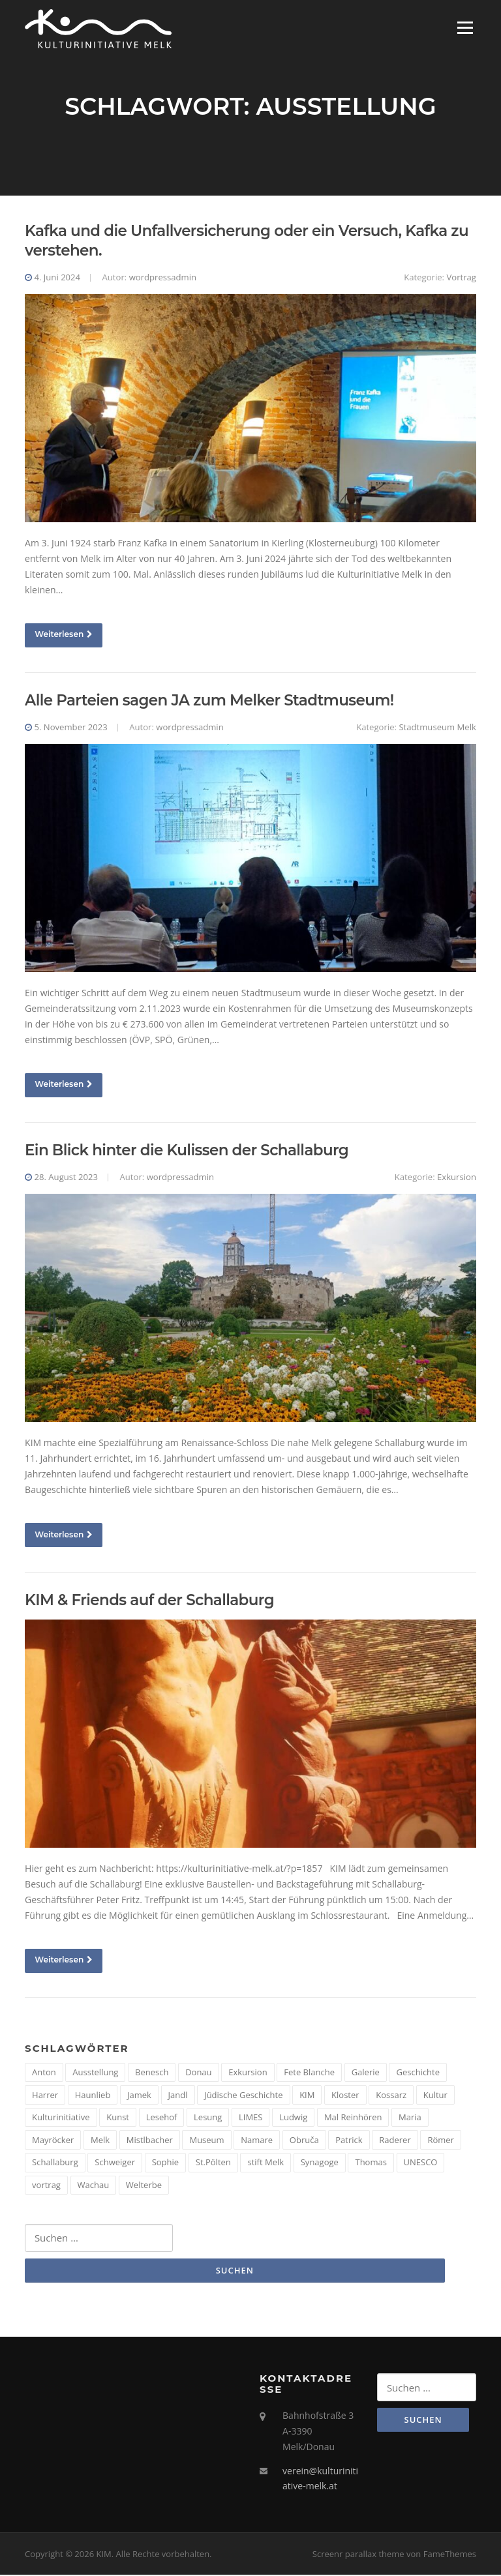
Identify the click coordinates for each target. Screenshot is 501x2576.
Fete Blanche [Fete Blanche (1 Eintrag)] (309, 2073)
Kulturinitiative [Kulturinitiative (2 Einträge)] (61, 2118)
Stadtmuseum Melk (437, 727)
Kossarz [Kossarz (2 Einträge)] (391, 2095)
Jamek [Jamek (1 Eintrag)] (139, 2095)
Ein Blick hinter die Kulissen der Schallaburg (186, 1151)
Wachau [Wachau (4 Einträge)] (94, 2185)
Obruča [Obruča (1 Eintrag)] (304, 2140)
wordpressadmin (162, 278)
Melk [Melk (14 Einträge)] (100, 2140)
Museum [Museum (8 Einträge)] (206, 2140)
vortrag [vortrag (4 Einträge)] (46, 2185)
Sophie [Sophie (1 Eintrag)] (165, 2163)
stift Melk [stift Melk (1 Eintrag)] (265, 2163)
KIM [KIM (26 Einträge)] (306, 2095)
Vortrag (461, 278)
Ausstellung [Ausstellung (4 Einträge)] (95, 2073)
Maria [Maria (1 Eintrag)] (410, 2118)
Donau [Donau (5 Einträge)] (198, 2073)
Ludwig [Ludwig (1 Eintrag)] (293, 2118)
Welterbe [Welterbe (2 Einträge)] (144, 2185)
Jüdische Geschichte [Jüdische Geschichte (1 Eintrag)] (243, 2095)
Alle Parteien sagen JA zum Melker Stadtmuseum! (209, 701)
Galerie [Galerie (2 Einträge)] (366, 2073)
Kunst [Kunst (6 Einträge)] (117, 2118)
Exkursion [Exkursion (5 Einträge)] (247, 2073)
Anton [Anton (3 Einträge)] (44, 2073)
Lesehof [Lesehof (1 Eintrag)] (161, 2118)
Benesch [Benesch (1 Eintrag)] (151, 2073)
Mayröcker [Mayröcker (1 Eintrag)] (53, 2140)
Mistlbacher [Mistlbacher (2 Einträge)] (150, 2140)
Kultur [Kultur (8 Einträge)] (435, 2095)
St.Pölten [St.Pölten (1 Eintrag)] (213, 2163)
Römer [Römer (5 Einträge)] (440, 2140)
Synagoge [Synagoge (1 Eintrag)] (320, 2163)
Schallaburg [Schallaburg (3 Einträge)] (55, 2163)
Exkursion (456, 1177)
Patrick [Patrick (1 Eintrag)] (348, 2140)
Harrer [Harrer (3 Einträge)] (45, 2095)
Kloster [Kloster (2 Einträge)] (345, 2095)
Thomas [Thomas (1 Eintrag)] (370, 2163)
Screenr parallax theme (358, 2555)
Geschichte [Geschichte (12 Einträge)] (418, 2073)
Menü (464, 28)
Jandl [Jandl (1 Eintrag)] (178, 2095)
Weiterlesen (64, 635)
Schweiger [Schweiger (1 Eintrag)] (115, 2163)
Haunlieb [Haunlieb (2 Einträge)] (93, 2095)
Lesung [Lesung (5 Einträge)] (208, 2118)
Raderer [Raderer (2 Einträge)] (394, 2140)
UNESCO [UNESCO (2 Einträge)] (421, 2163)
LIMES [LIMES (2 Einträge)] (250, 2118)
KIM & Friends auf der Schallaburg (149, 1600)
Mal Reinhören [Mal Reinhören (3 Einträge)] (353, 2118)
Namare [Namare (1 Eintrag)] (257, 2140)
